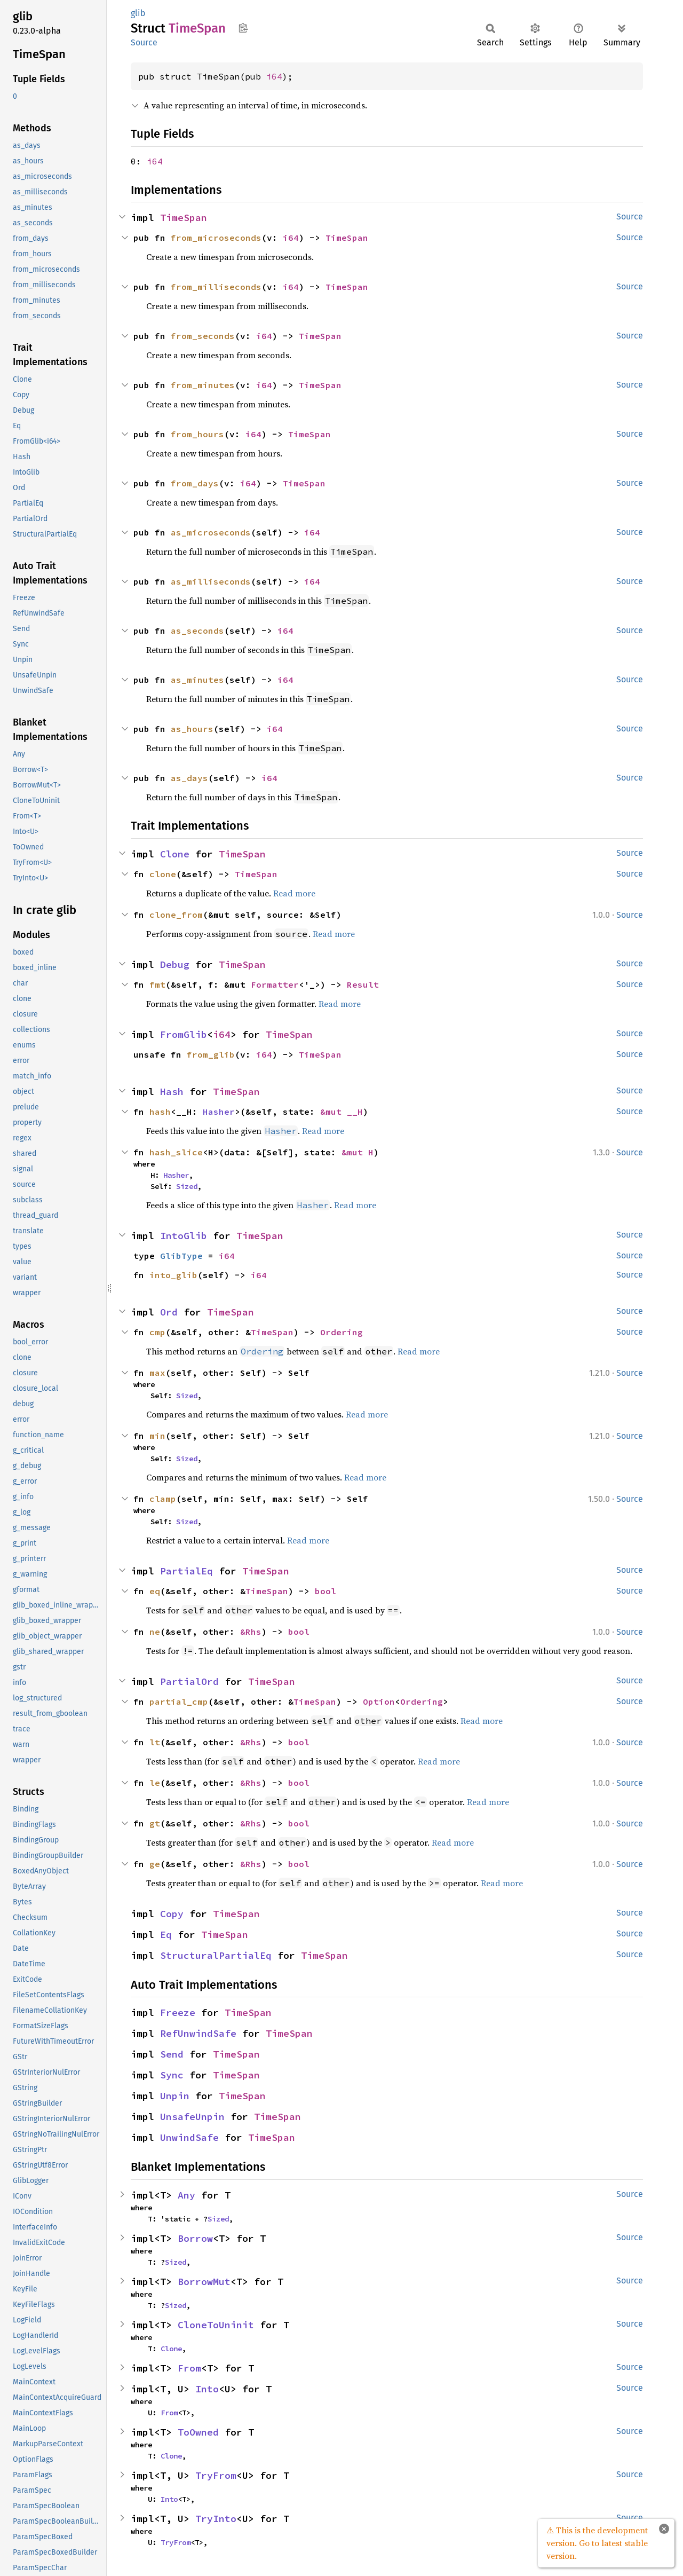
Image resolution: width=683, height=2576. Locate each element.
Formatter (275, 984)
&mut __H (341, 1111)
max (157, 1372)
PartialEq (186, 1571)
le (154, 1782)
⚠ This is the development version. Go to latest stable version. (597, 2543)
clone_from (176, 914)
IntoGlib (183, 1236)
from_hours (197, 434)
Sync (172, 2075)
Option (379, 1701)
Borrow (195, 2238)
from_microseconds (216, 237)
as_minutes (197, 679)
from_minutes (203, 385)
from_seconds (203, 335)
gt (154, 1823)
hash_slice (176, 1152)
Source (144, 42)
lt (154, 1742)
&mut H (358, 1152)
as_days (189, 778)
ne (154, 1631)
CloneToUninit (216, 2325)
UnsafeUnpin (192, 2116)
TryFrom (215, 2475)
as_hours (192, 728)
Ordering (341, 1332)
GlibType (181, 1255)
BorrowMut (204, 2281)
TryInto (215, 2518)
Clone (174, 854)
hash (160, 1111)
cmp (157, 1332)
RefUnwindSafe (198, 2033)
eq (154, 1591)
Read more (294, 893)
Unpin (174, 2096)
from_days (195, 483)
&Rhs (250, 1631)
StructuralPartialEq (216, 1955)
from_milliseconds (216, 286)
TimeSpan (183, 217)
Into (207, 2389)
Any (186, 2195)
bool (325, 1591)
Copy (172, 1914)
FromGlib (183, 1034)
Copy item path (243, 28)
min (157, 1435)
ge (154, 1863)
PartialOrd (189, 1681)
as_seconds (197, 630)
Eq (166, 1934)
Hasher (219, 1111)
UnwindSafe (189, 2137)
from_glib (211, 1054)
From (189, 2368)
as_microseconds (211, 532)
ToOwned (198, 2432)
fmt (157, 984)
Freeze (177, 2012)
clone (162, 874)
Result (363, 984)
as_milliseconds (211, 581)
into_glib (173, 1275)
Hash (172, 1091)
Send (172, 2054)
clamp (162, 1498)
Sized (186, 1186)
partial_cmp (178, 1701)
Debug (174, 964)
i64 (274, 76)
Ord (169, 1312)
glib (138, 13)
